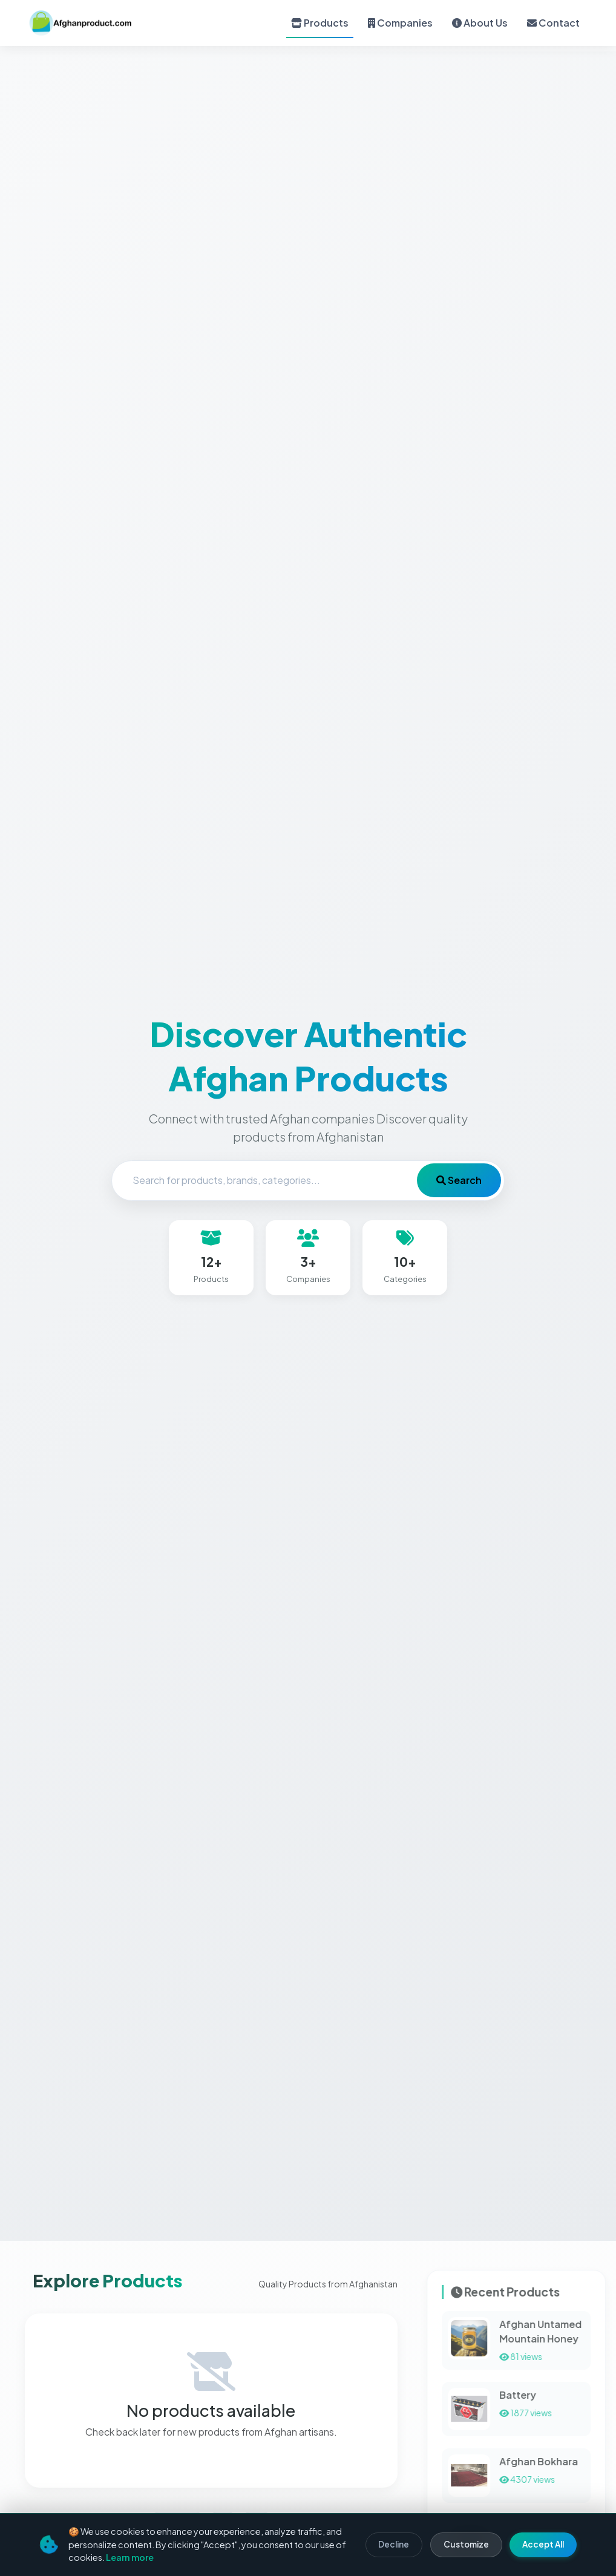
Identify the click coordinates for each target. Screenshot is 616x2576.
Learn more (130, 2556)
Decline (393, 2543)
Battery (563, 2394)
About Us (480, 22)
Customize (466, 2543)
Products (320, 22)
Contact (553, 22)
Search (459, 1180)
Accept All (543, 2543)
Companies (400, 22)
